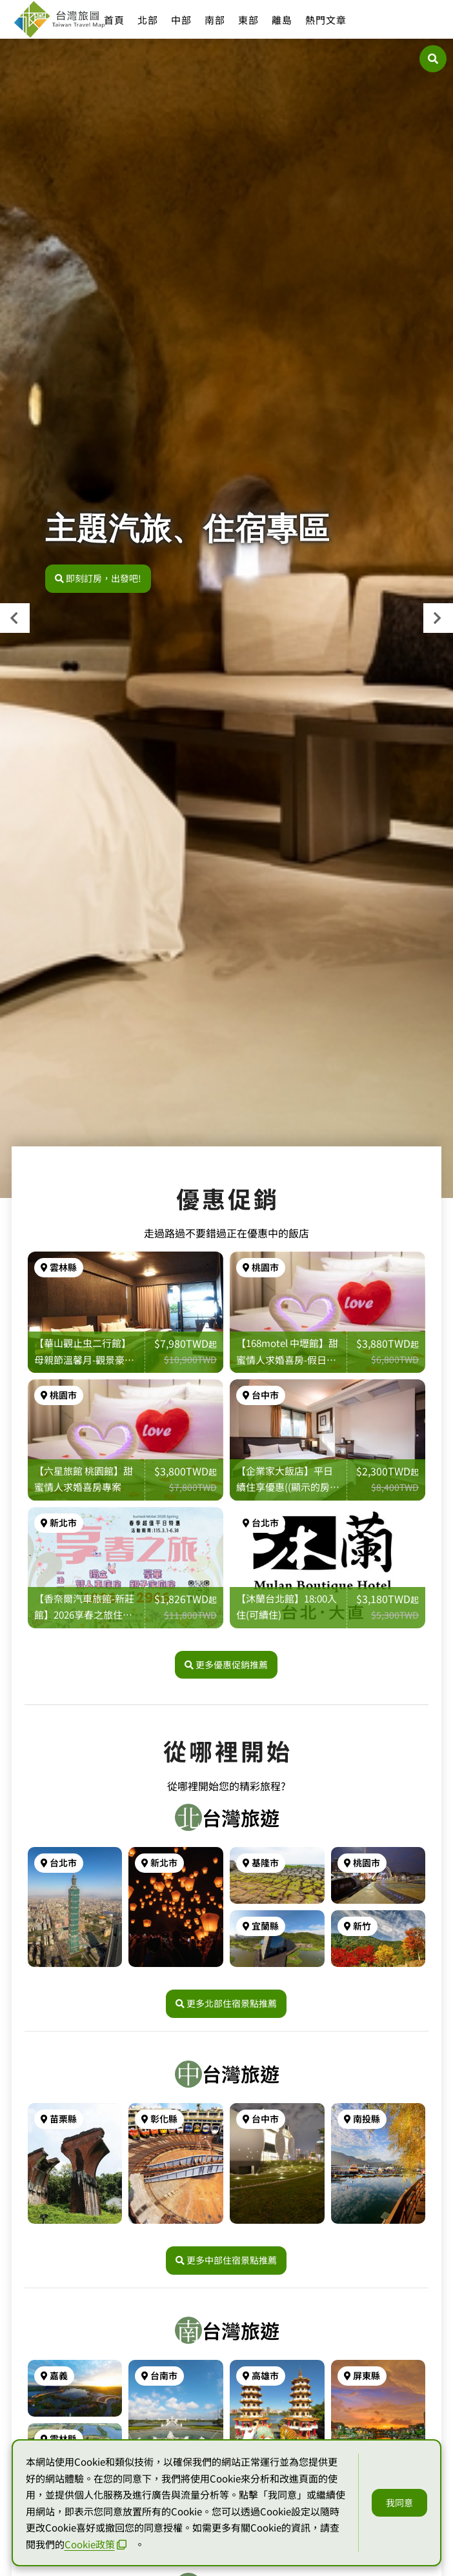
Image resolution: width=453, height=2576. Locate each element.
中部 (181, 19)
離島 (282, 19)
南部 (215, 19)
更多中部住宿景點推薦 (226, 2263)
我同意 (399, 2502)
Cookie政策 (95, 2544)
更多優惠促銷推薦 (226, 1667)
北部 (147, 19)
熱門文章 (326, 19)
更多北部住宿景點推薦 (226, 2007)
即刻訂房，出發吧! (98, 578)
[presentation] (15, 618)
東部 (248, 19)
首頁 (114, 19)
